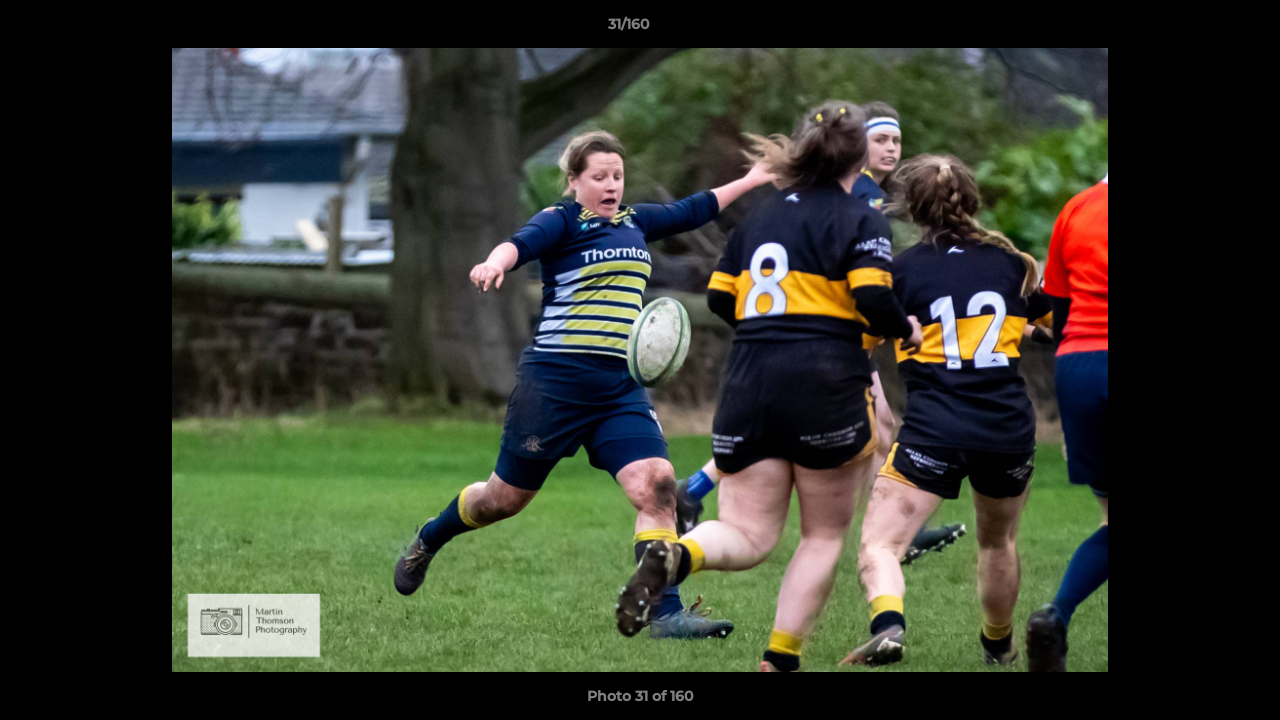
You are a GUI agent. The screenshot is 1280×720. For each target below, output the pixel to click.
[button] (1196, 29)
